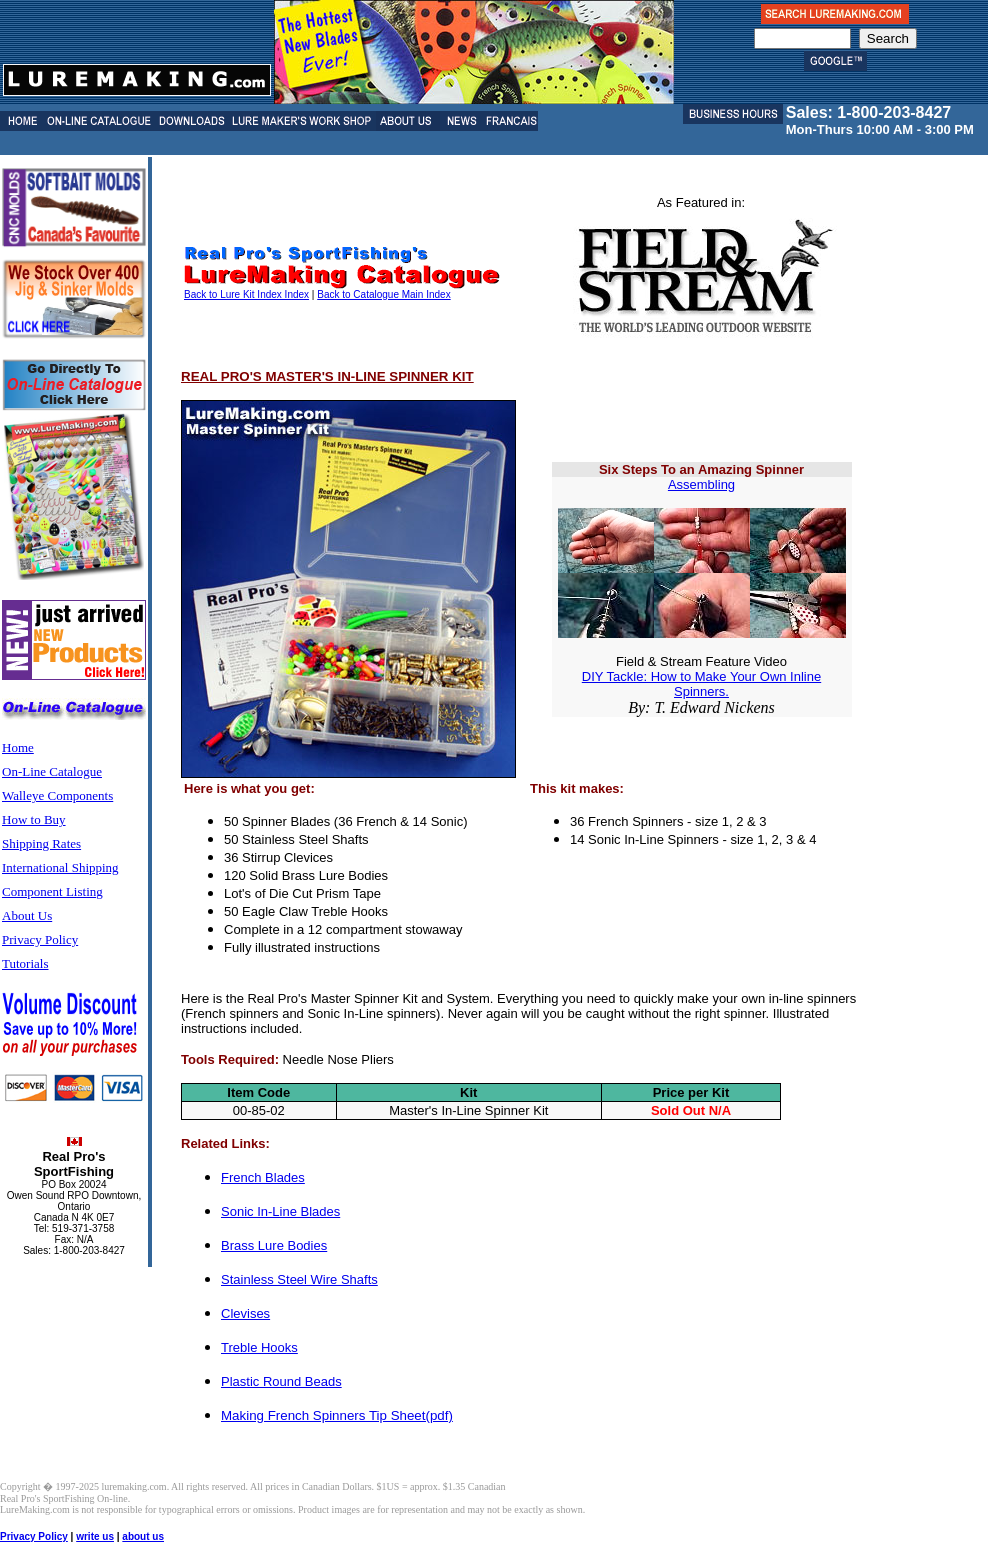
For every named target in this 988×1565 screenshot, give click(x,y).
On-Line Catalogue (52, 771)
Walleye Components (57, 795)
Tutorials (25, 963)
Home (18, 747)
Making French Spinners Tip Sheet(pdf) (337, 1415)
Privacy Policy (40, 939)
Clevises (245, 1313)
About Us (27, 915)
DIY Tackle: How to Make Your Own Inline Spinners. (701, 684)
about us (143, 1536)
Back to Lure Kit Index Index (246, 294)
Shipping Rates (41, 843)
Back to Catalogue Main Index (383, 294)
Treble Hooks (259, 1347)
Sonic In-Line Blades (280, 1211)
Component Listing (52, 891)
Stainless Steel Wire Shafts (299, 1279)
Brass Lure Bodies (274, 1245)
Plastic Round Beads (281, 1381)
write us (95, 1536)
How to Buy (34, 819)
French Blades (263, 1177)
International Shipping (60, 867)
